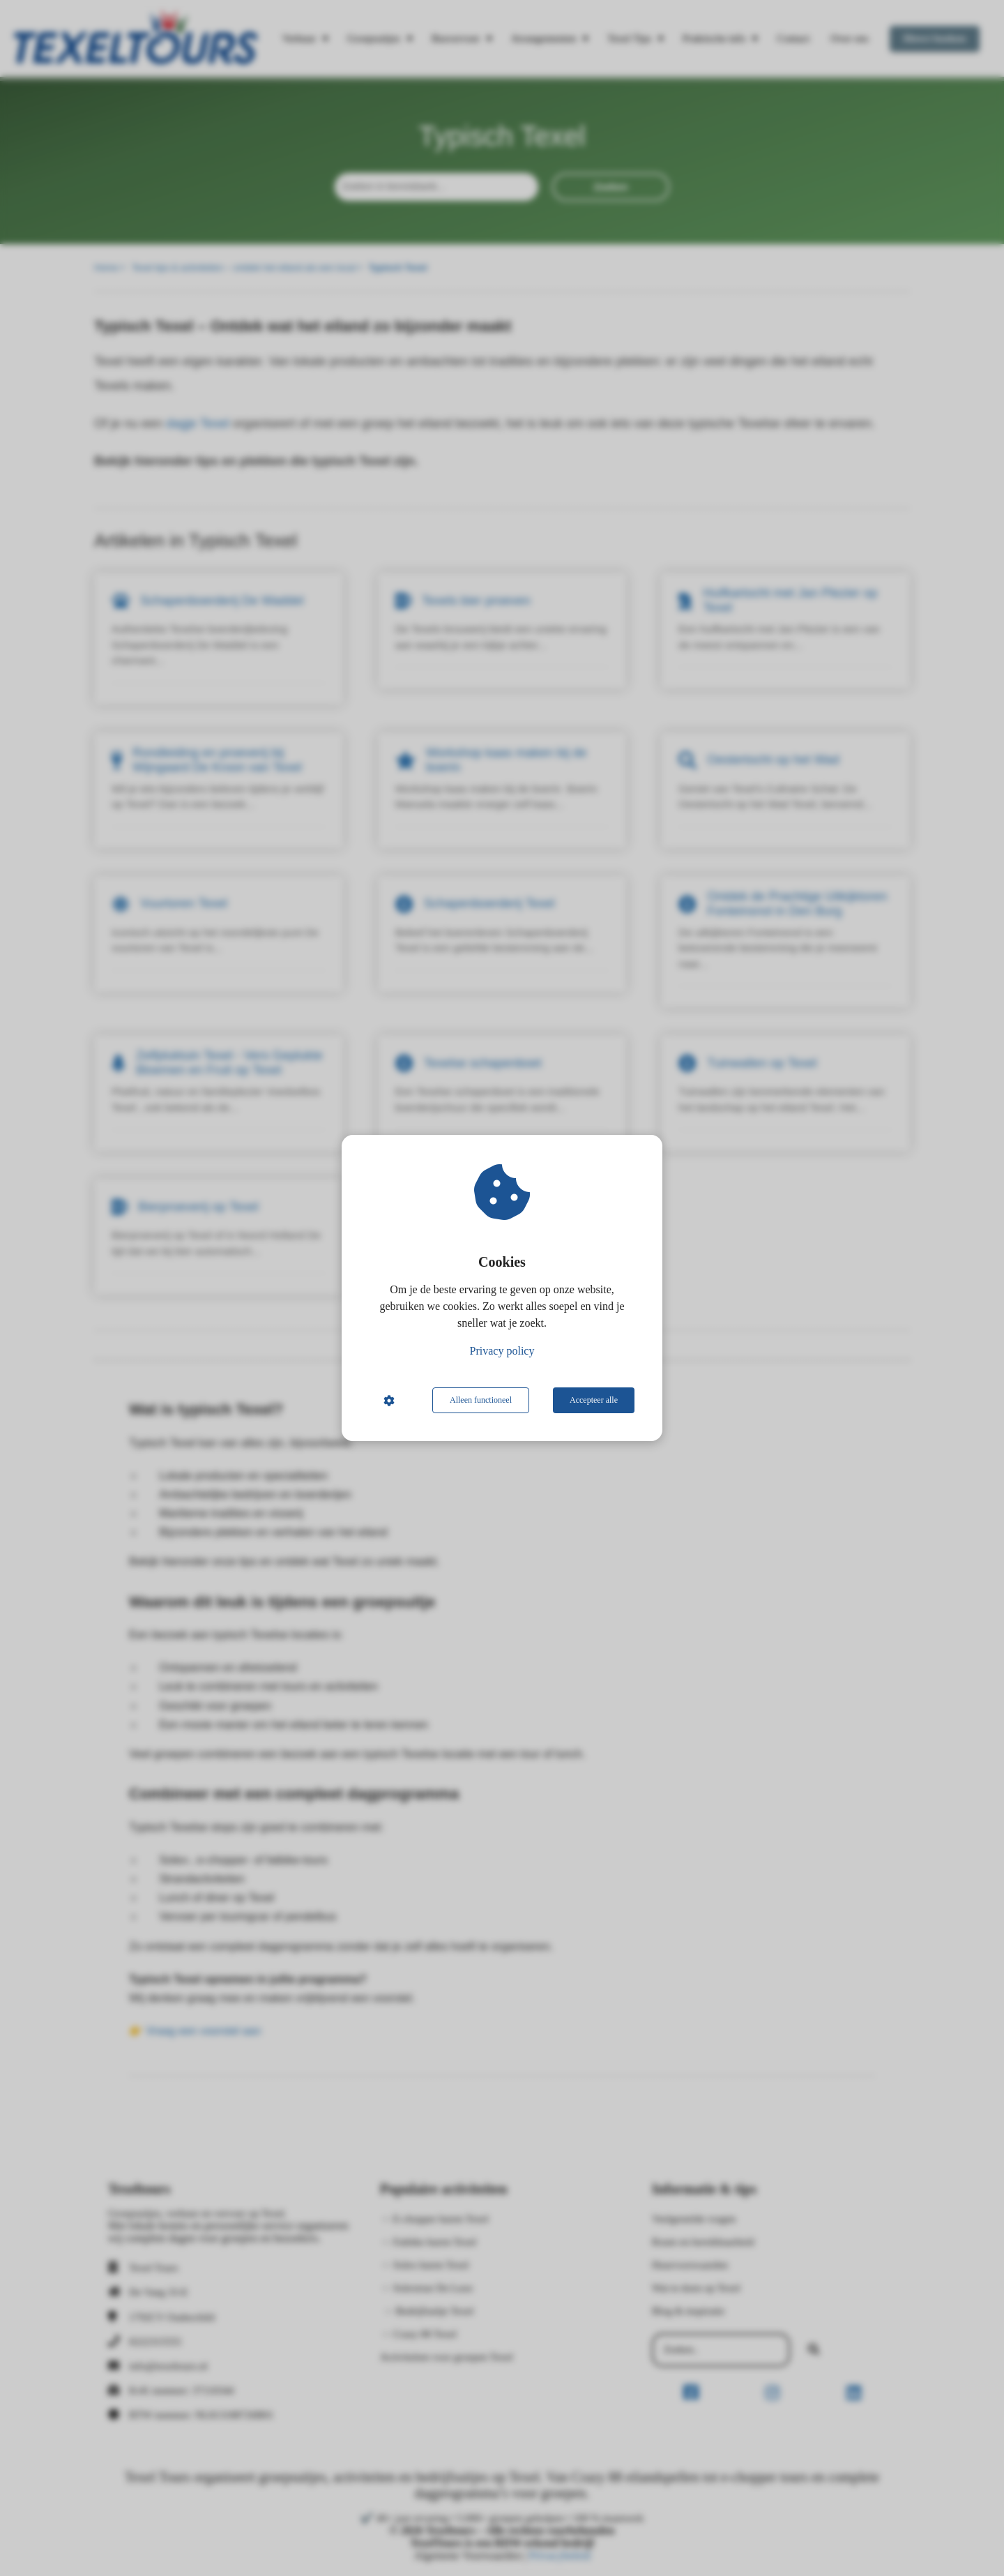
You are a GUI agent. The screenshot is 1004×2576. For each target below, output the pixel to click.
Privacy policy (502, 1351)
